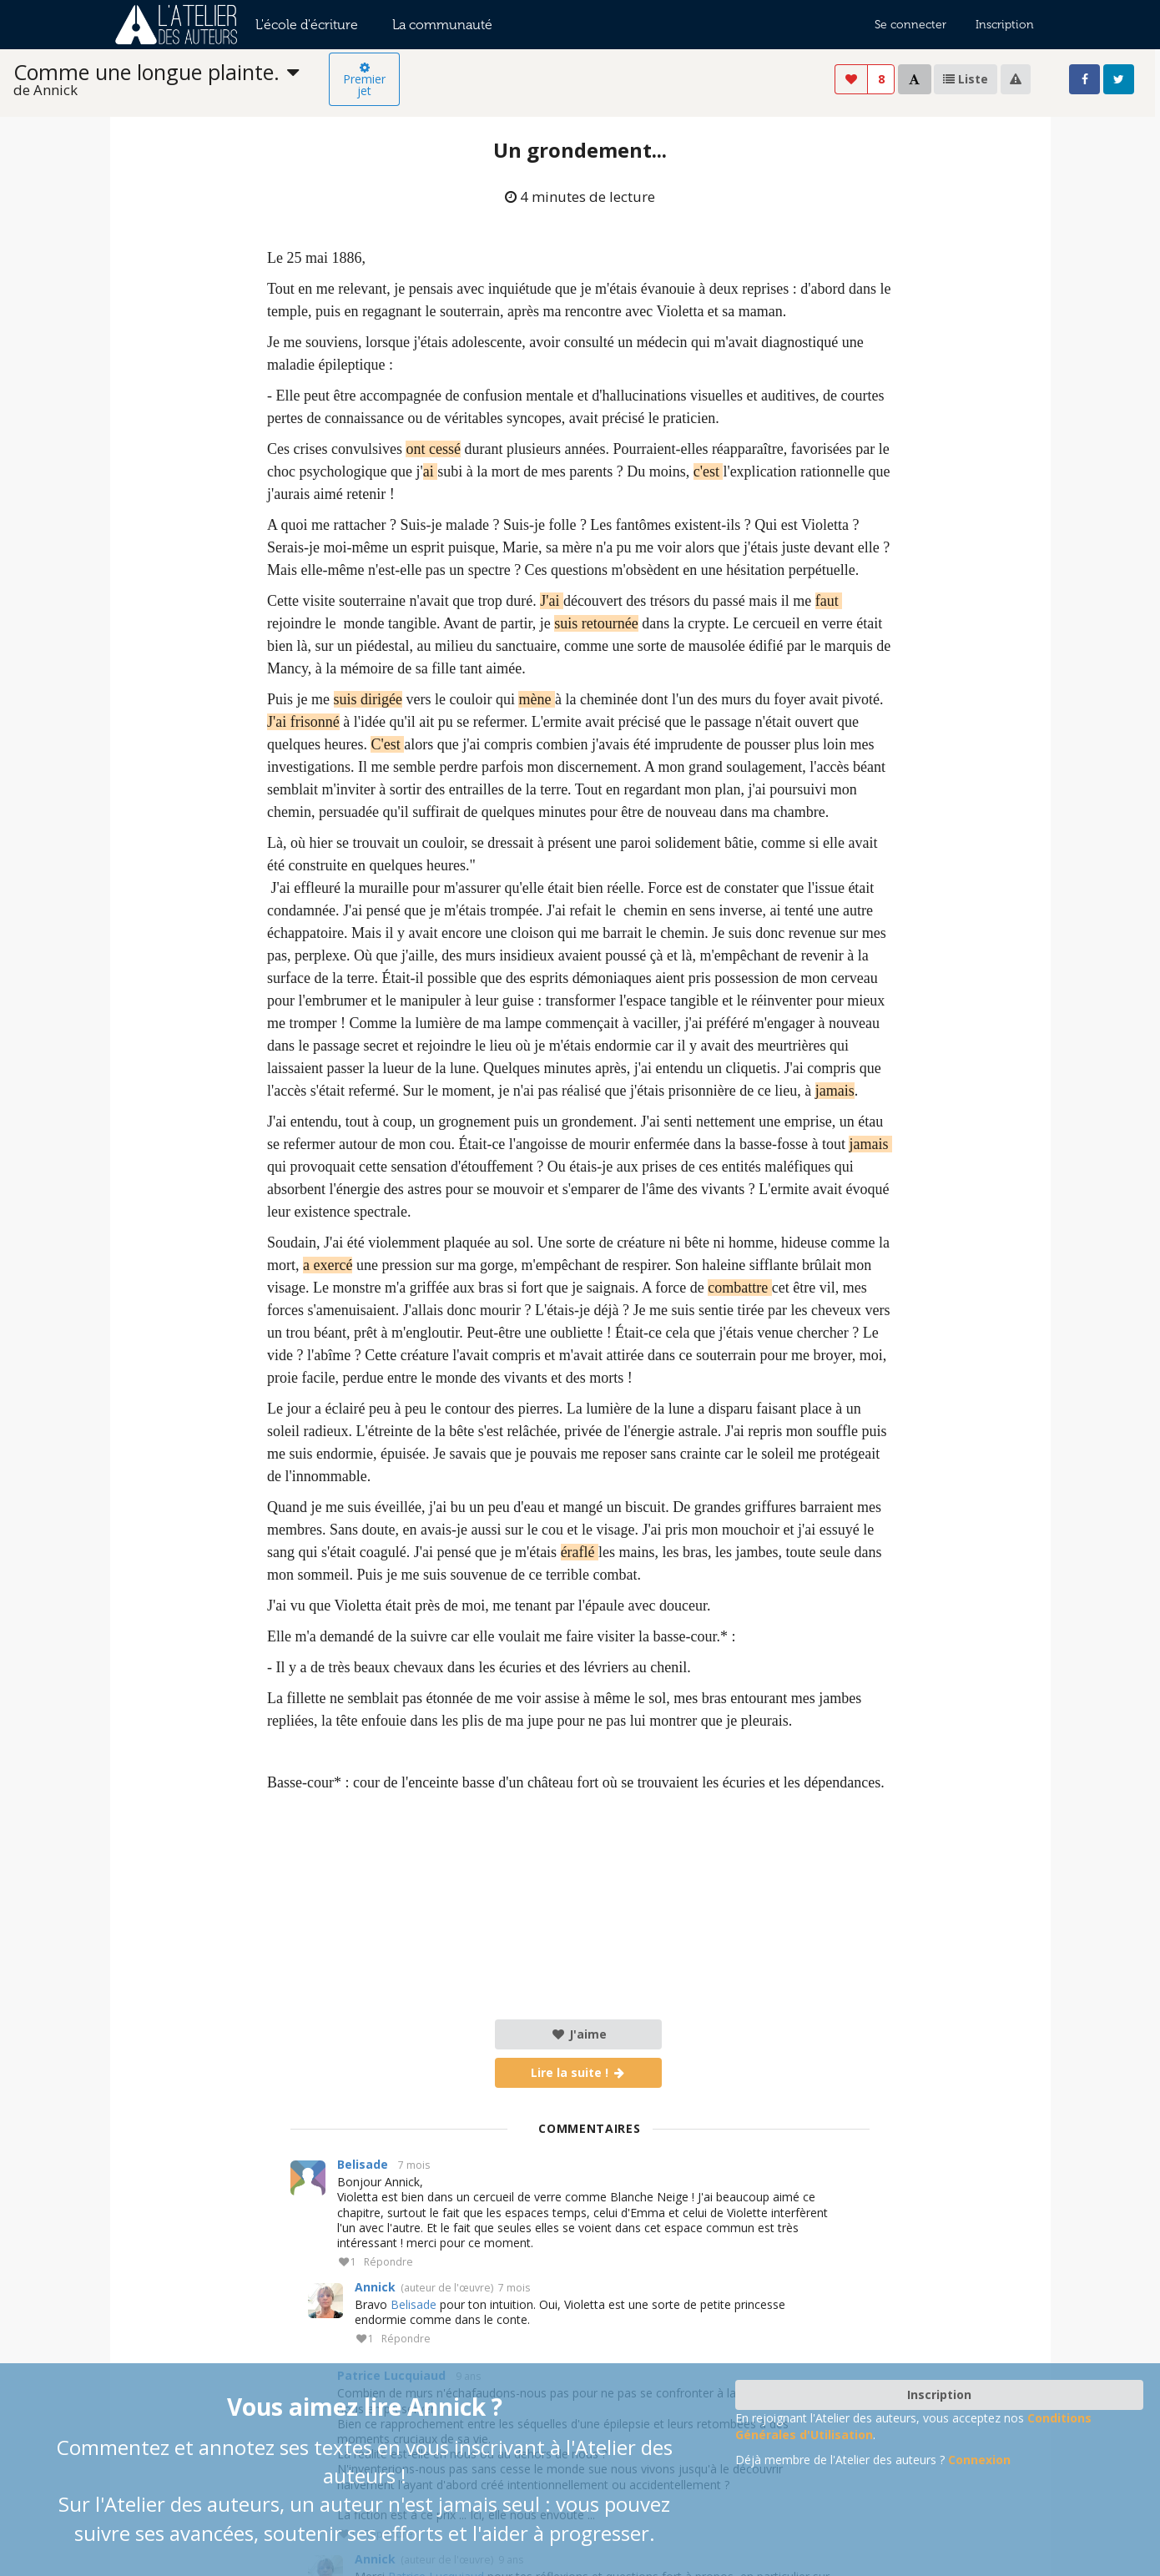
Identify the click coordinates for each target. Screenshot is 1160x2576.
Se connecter (910, 25)
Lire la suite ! (579, 2072)
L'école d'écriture (306, 25)
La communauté (442, 25)
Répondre (388, 2262)
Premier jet (364, 80)
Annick (375, 2287)
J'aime (579, 2034)
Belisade (362, 2164)
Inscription (1005, 25)
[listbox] (171, 80)
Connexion (979, 2460)
